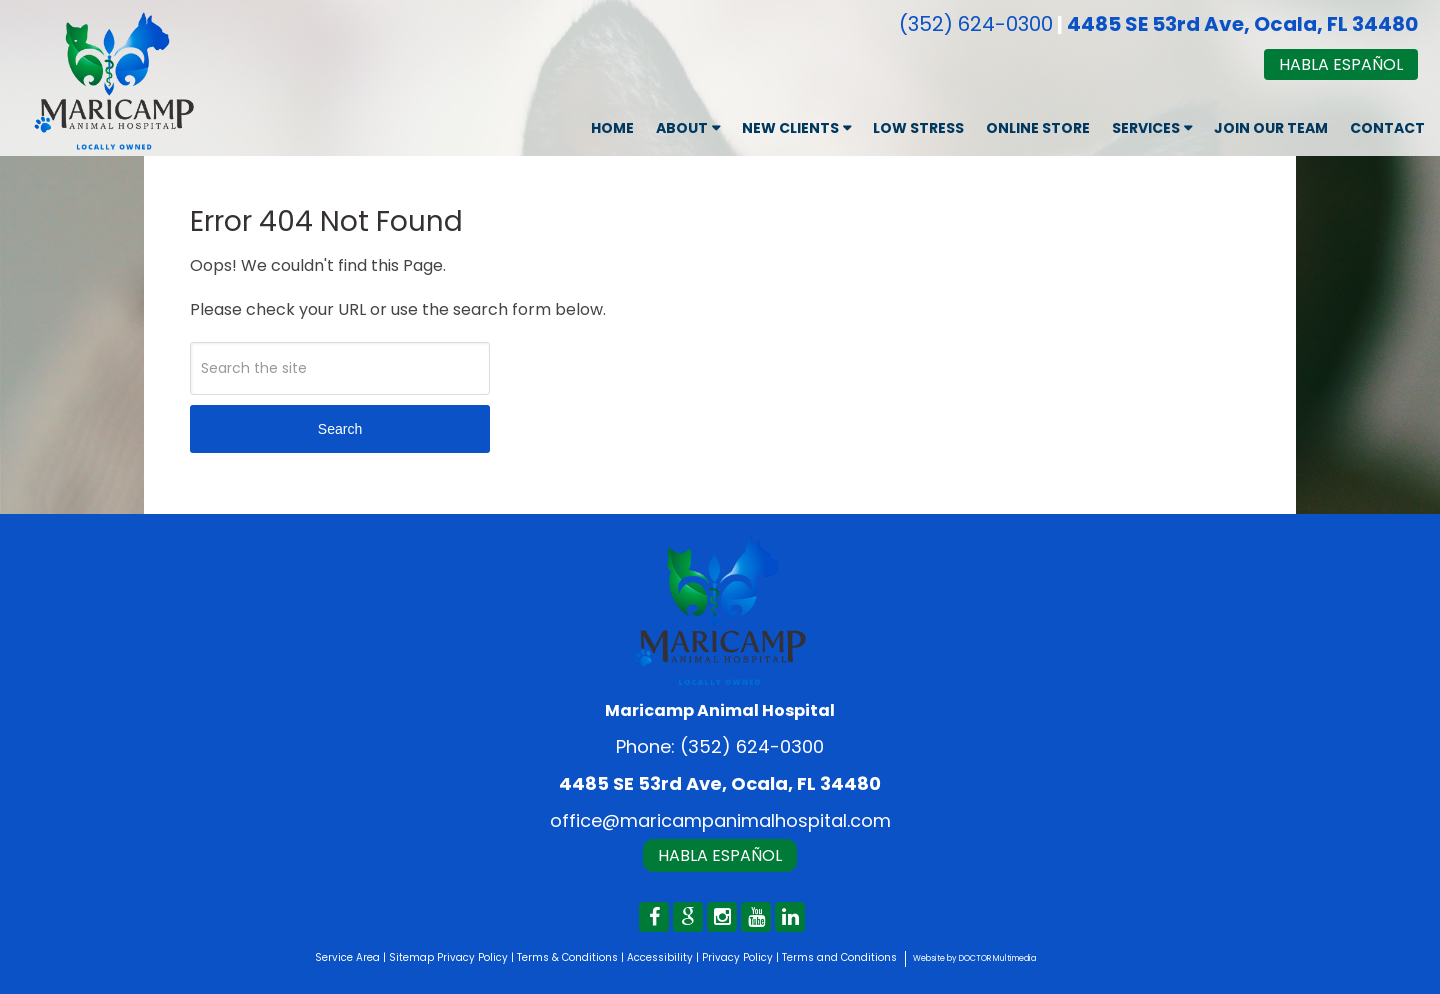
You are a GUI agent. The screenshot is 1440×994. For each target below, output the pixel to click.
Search (340, 429)
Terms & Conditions (567, 957)
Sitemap (411, 957)
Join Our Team (1271, 128)
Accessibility (660, 957)
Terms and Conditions (839, 957)
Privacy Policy (472, 957)
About (682, 128)
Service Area (347, 957)
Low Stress (918, 128)
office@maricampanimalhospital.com (720, 820)
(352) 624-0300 (976, 24)
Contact (1387, 128)
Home (612, 128)
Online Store (1038, 128)
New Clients (790, 128)
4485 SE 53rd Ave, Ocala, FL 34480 (1242, 24)
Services (1146, 128)
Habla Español (1341, 64)
